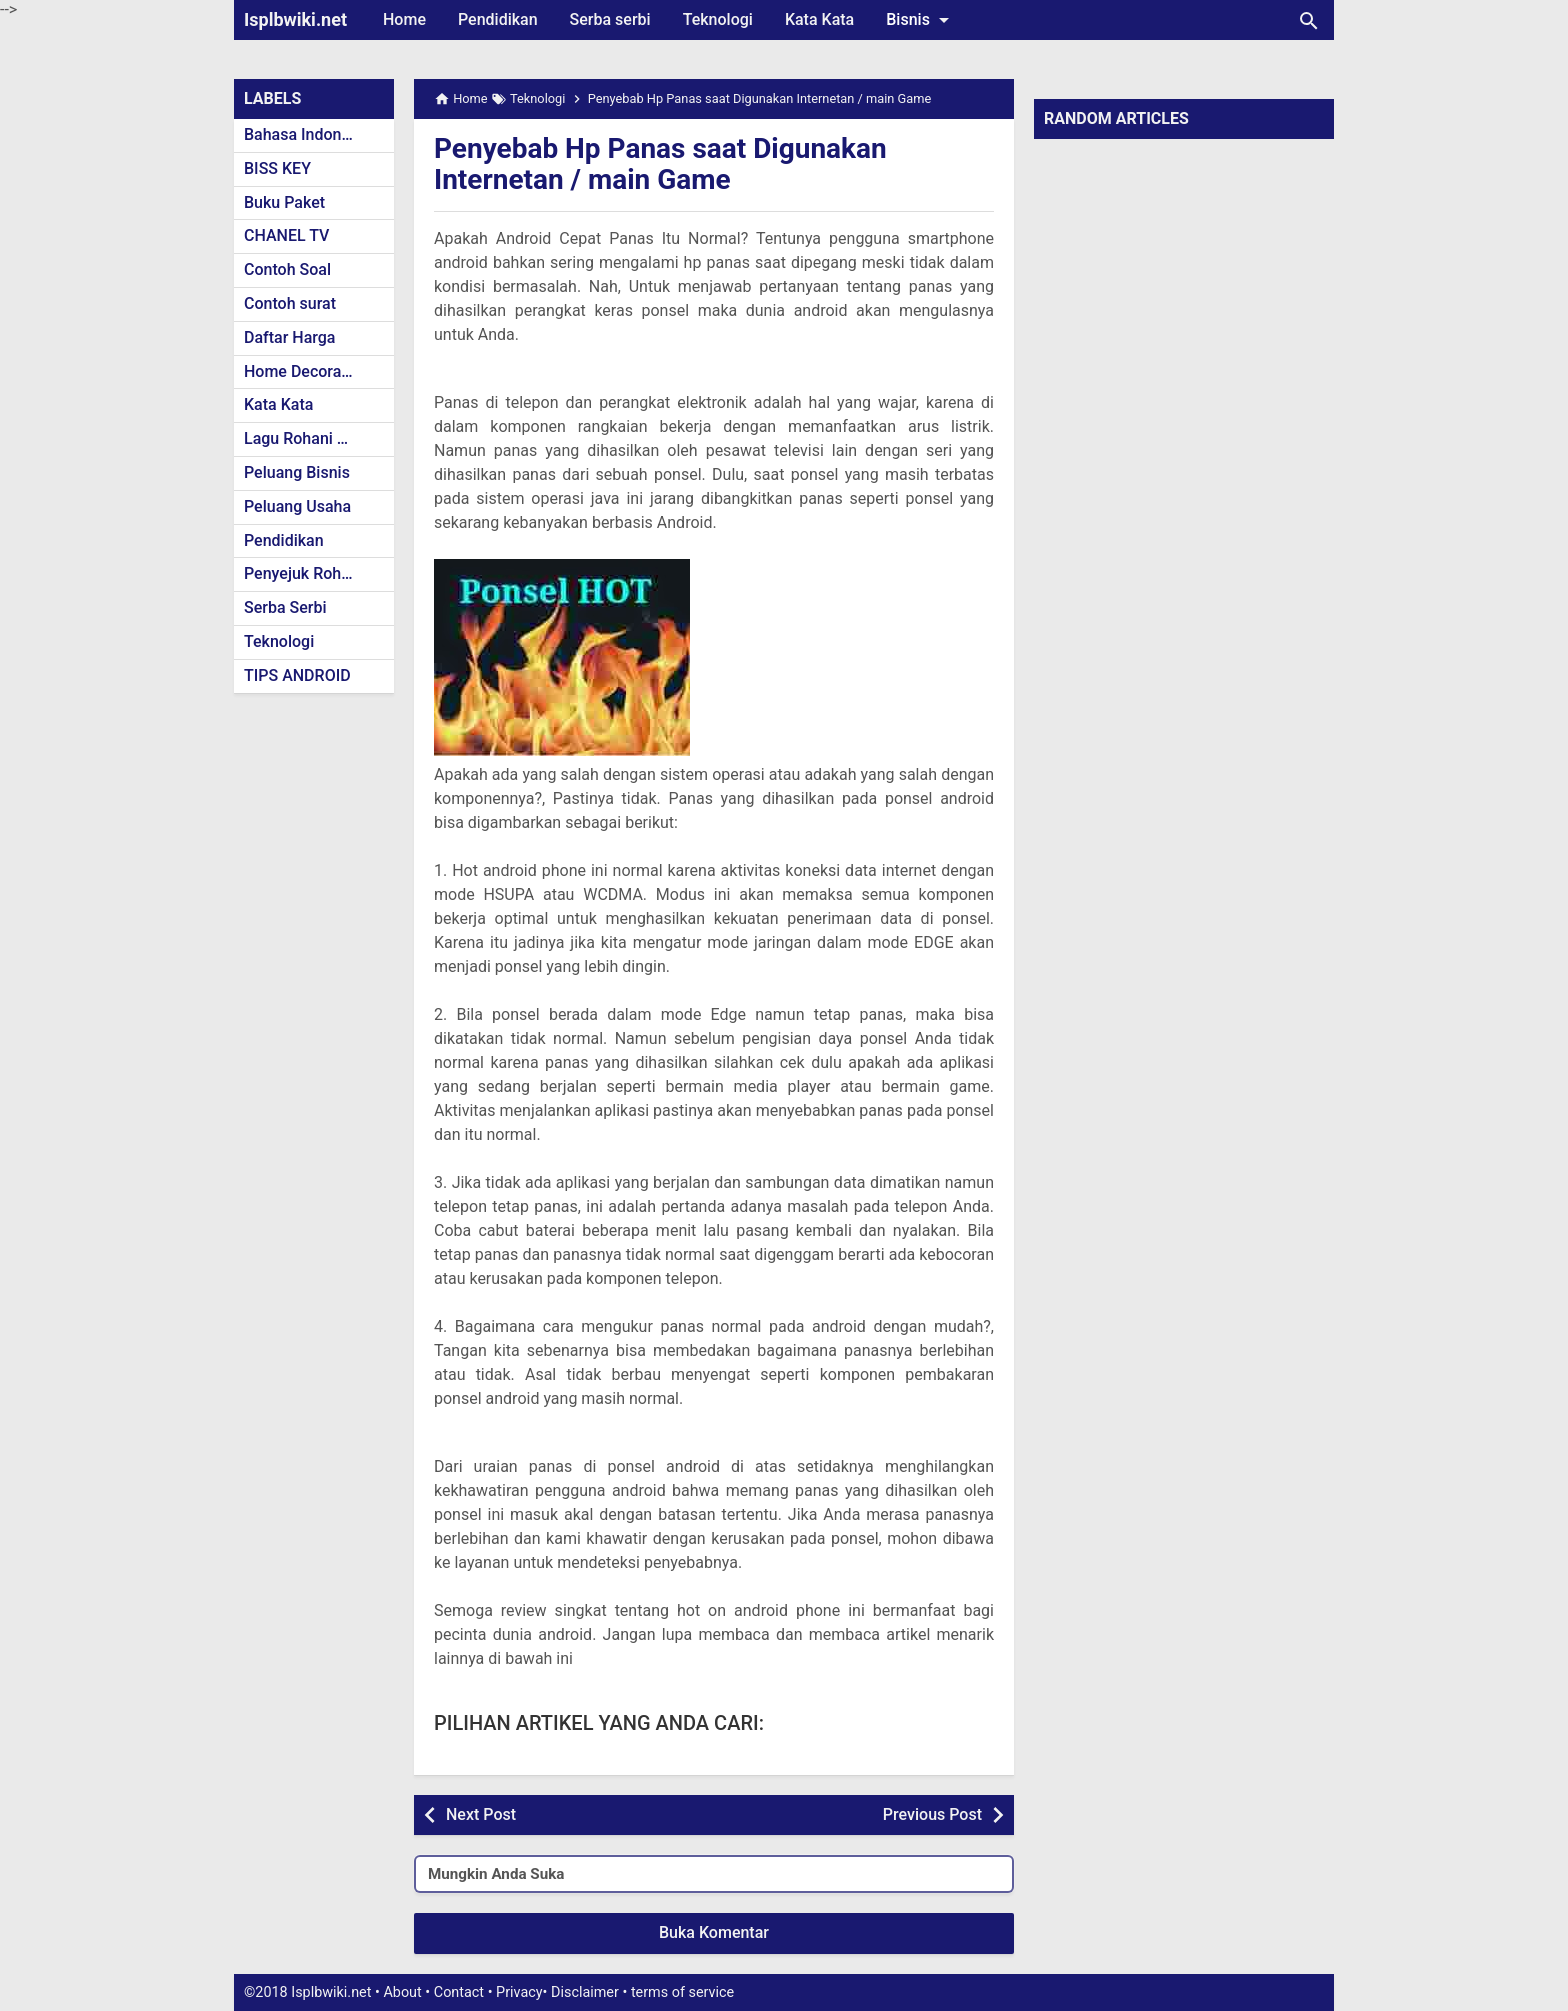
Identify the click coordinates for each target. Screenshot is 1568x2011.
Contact (459, 1992)
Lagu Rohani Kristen (316, 438)
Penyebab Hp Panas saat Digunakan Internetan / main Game (660, 164)
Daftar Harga (289, 337)
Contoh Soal (287, 269)
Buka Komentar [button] (714, 1932)
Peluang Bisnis (297, 472)
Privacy (519, 1992)
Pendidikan (498, 19)
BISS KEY (277, 168)
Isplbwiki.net (295, 19)
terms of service (682, 1992)
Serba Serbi (285, 607)
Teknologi (718, 19)
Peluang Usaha (297, 506)
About (402, 1992)
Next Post (481, 1814)
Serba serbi (610, 19)
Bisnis (921, 20)
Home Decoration (306, 371)
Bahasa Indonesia (307, 134)
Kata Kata (819, 19)
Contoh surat (290, 303)
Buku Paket (284, 202)
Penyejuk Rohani (303, 573)
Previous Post (932, 1814)
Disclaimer (585, 1992)
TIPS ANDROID (297, 675)
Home (404, 19)
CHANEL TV (286, 235)
